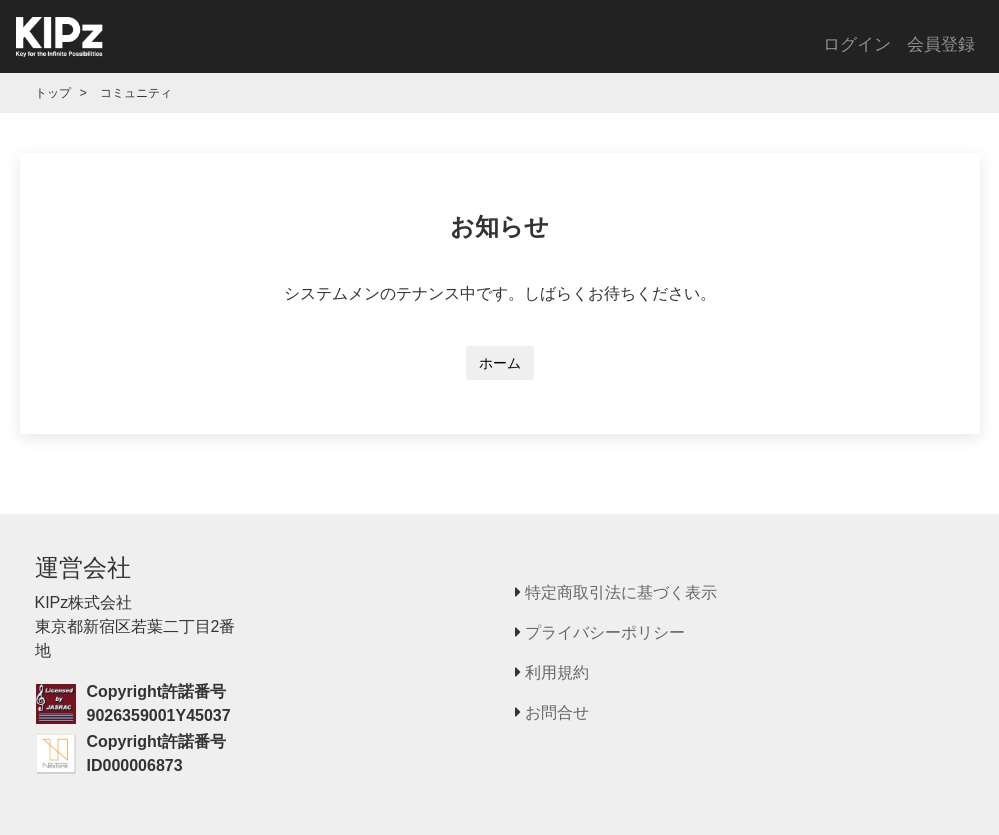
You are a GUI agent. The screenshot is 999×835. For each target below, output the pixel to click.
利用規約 (557, 672)
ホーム (500, 363)
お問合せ (557, 712)
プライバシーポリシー (605, 632)
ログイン (857, 44)
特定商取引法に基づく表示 (621, 592)
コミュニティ (136, 93)
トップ (53, 93)
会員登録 (941, 44)
